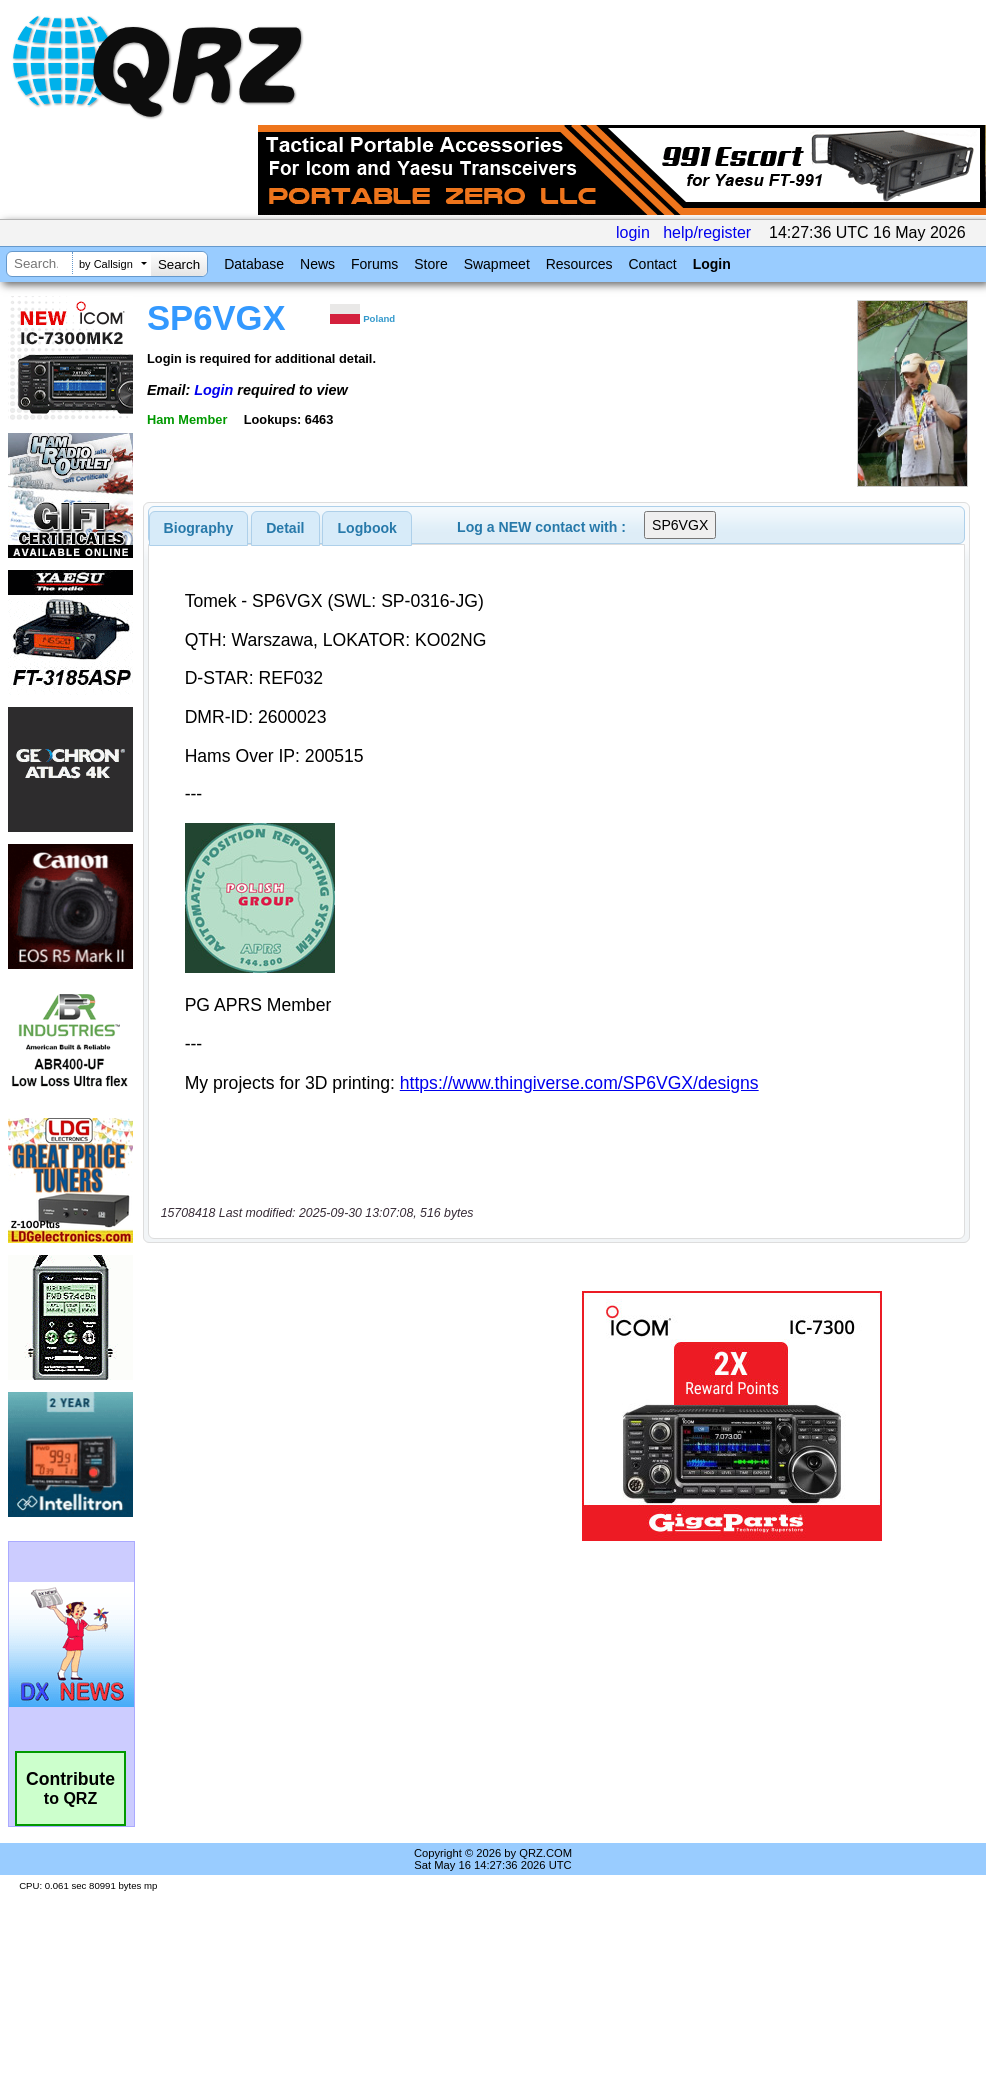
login (633, 232)
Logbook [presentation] (367, 528)
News (317, 264)
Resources (579, 264)
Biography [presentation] (199, 528)
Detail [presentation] (285, 528)
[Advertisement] (334, 1416)
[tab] (199, 528)
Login (712, 264)
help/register (707, 232)
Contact (652, 264)
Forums (374, 264)
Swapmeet (497, 264)
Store (430, 264)
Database (254, 264)
